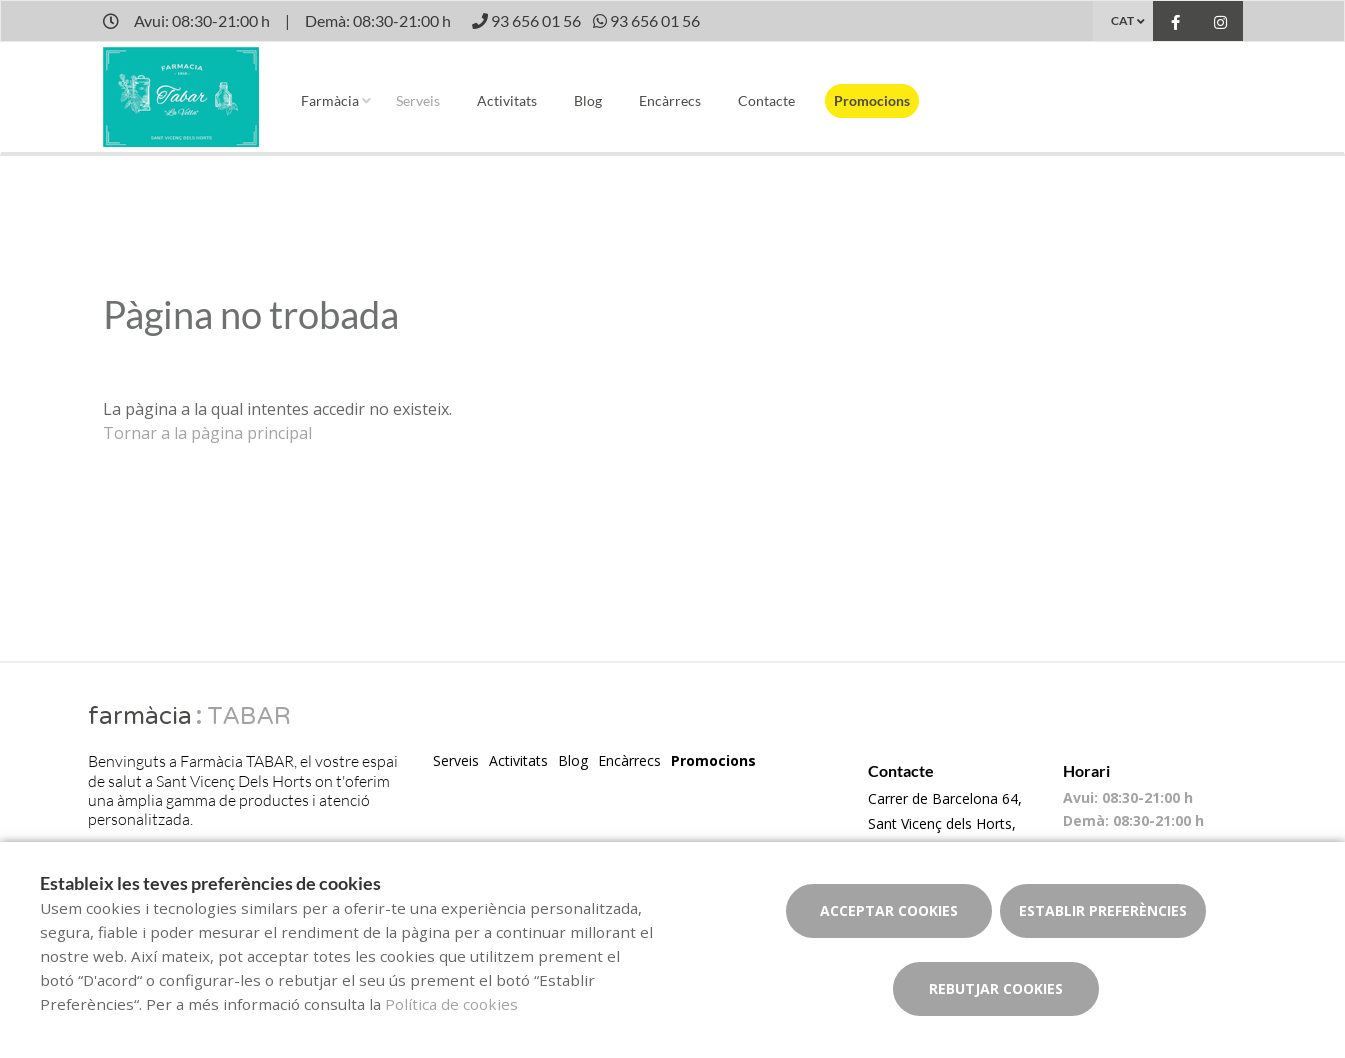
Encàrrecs (670, 100)
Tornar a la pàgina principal (207, 433)
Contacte (766, 100)
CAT (1122, 20)
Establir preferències (1103, 910)
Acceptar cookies (889, 910)
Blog (588, 100)
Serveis (418, 100)
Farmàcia (330, 100)
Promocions (872, 100)
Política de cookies (451, 1004)
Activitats (507, 100)
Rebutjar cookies (996, 988)
